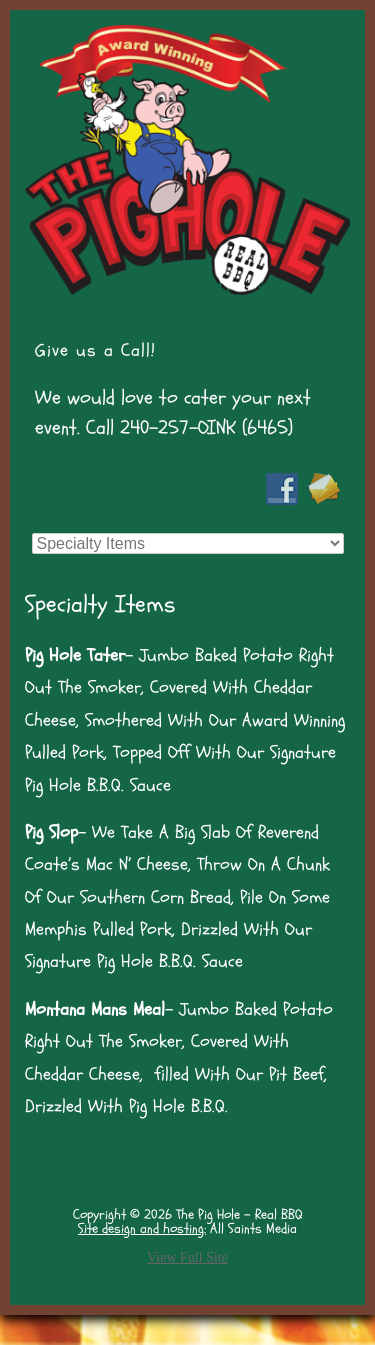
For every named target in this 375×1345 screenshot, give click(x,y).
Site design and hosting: (142, 1228)
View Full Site (187, 1257)
